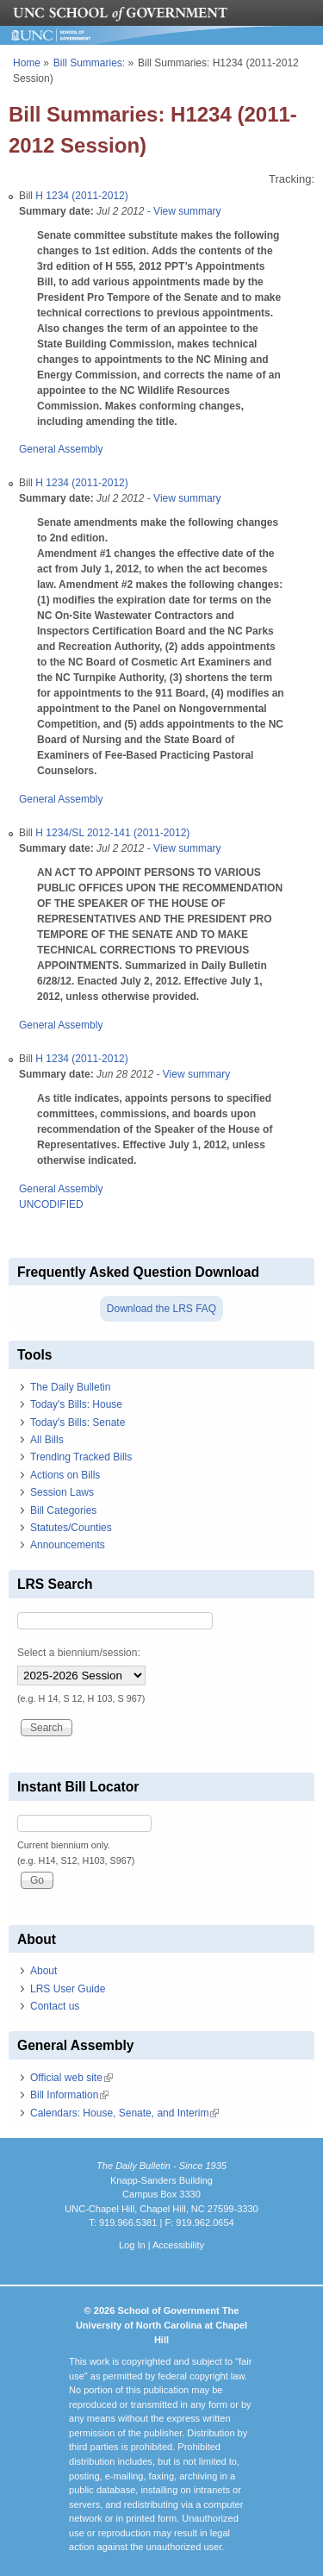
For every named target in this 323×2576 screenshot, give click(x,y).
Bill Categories (63, 1510)
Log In (132, 2245)
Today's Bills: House (76, 1404)
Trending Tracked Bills (81, 1457)
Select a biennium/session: (78, 1653)
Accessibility (178, 2245)
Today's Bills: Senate (77, 1422)
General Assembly (60, 449)
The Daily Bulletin (70, 1387)
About (43, 1971)
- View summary (182, 211)
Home (26, 63)
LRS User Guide (67, 1989)
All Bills (47, 1440)
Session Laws (62, 1492)
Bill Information (69, 2095)
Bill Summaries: (89, 63)
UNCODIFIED (51, 1204)
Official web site (71, 2078)
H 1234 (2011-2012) (81, 196)
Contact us (54, 2006)
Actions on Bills (65, 1475)
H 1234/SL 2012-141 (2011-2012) (112, 833)
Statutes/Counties (71, 1528)
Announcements (67, 1545)
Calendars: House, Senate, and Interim (124, 2113)
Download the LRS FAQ (161, 1309)
